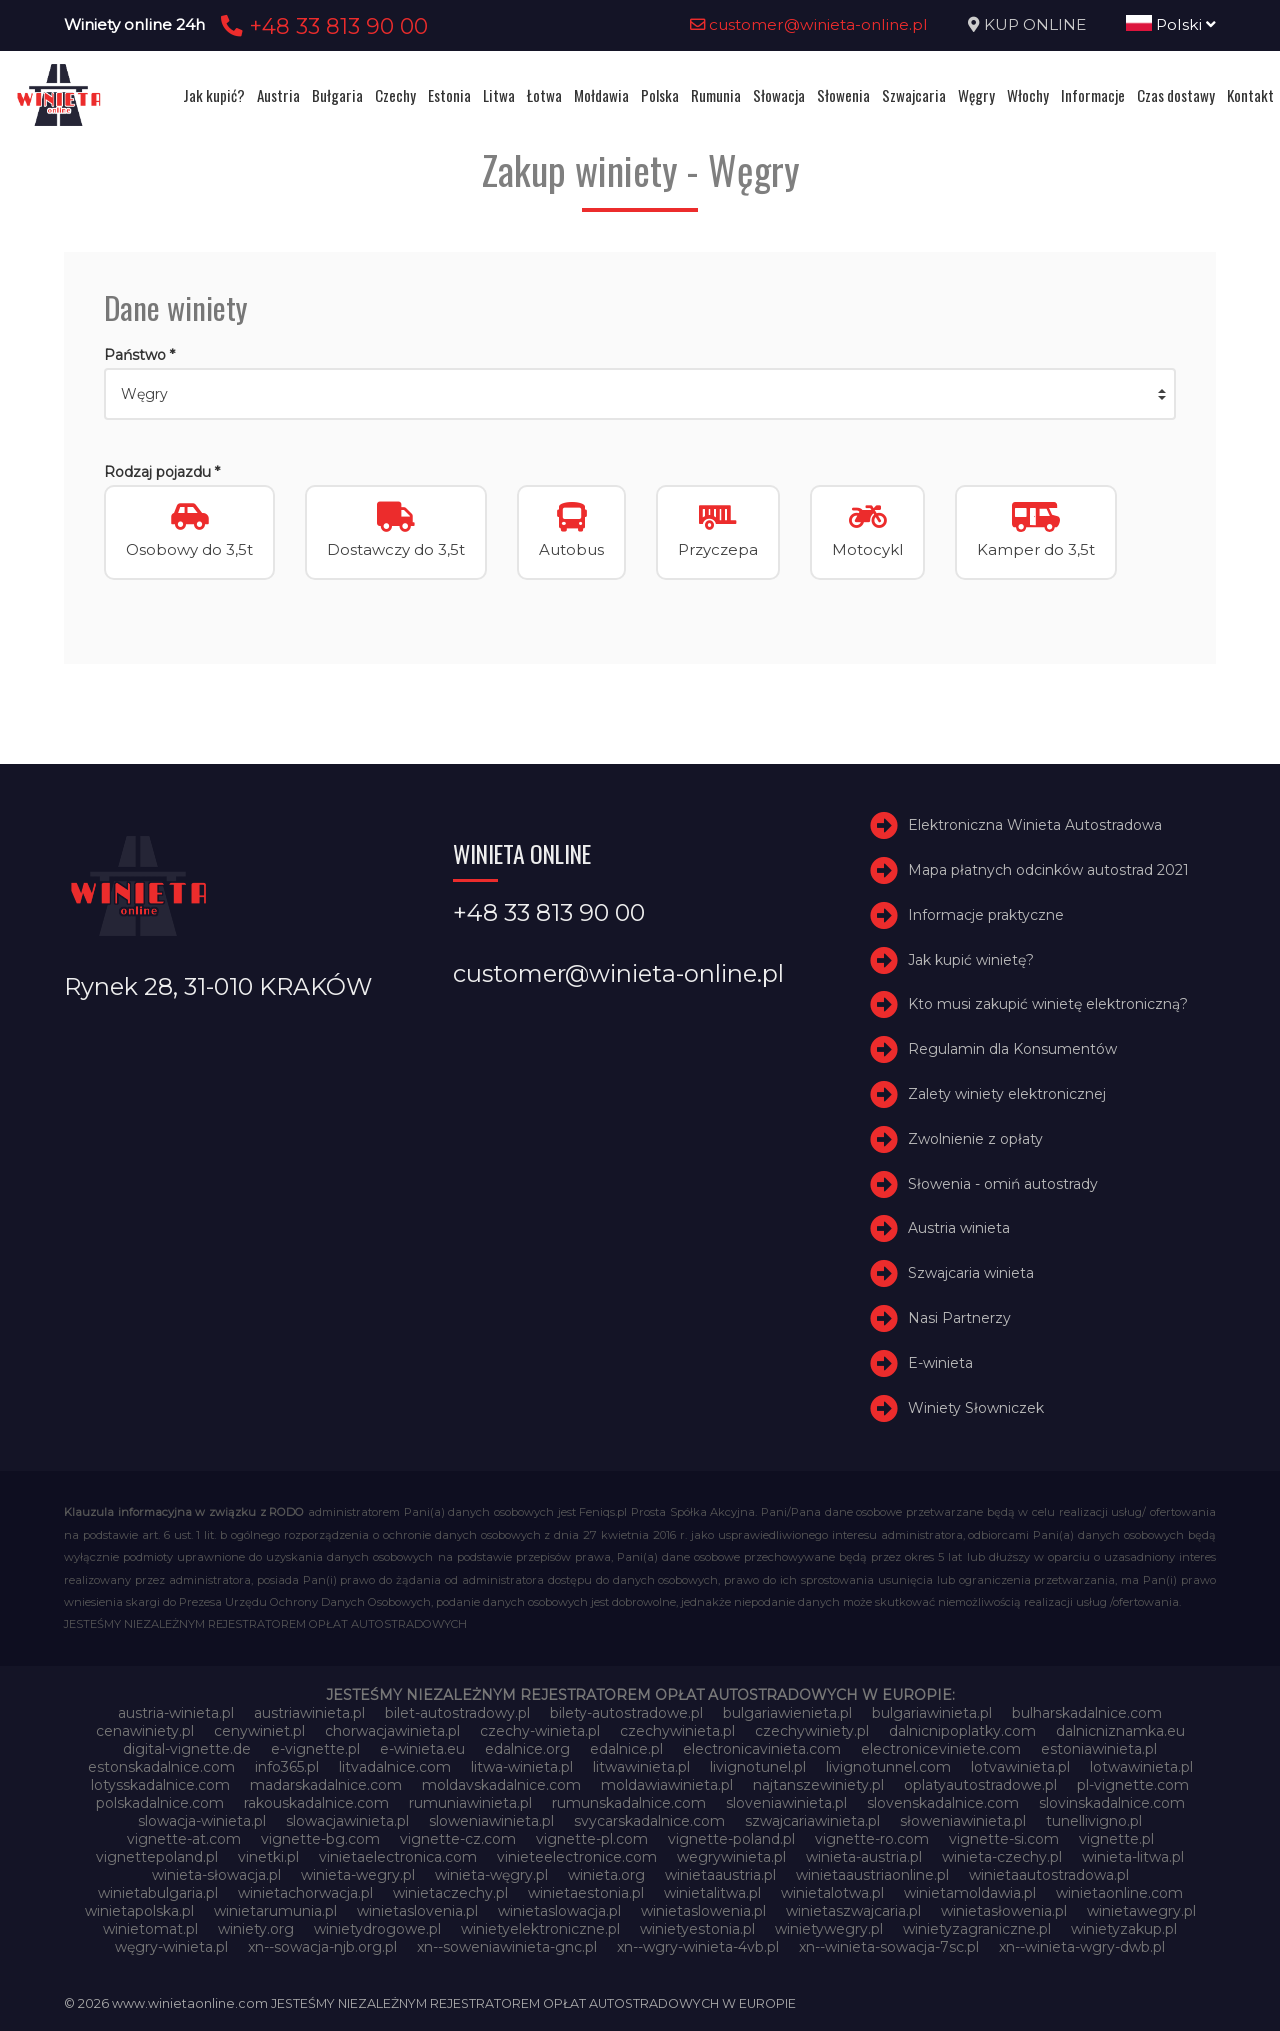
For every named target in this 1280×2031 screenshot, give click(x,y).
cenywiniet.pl (259, 1731)
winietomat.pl (150, 1929)
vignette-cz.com (458, 1839)
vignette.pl (1116, 1839)
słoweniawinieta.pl (963, 1821)
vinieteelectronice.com (577, 1857)
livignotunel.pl (758, 1767)
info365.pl (287, 1767)
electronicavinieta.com (762, 1749)
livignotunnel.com (888, 1767)
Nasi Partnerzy (959, 1318)
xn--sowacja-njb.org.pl (322, 1947)
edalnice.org (527, 1749)
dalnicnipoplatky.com (962, 1731)
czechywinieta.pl (677, 1731)
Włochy (1028, 95)
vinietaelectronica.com (398, 1857)
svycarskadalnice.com (649, 1821)
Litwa (499, 95)
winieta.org (606, 1875)
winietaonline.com (1119, 1893)
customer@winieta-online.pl (809, 24)
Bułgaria (337, 95)
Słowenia (843, 95)
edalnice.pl (626, 1749)
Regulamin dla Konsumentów (1012, 1049)
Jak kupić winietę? (971, 960)
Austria (278, 95)
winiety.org (256, 1929)
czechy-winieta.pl (540, 1731)
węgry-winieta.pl (171, 1947)
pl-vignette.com (1133, 1785)
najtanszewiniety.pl (818, 1785)
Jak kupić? (214, 95)
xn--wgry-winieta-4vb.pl (698, 1947)
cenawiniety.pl (145, 1731)
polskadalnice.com (160, 1803)
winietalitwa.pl (712, 1893)
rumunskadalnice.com (629, 1803)
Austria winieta (959, 1228)
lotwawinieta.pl (1141, 1767)
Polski (1171, 24)
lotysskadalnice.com (160, 1785)
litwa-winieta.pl (522, 1767)
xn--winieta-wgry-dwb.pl (1082, 1947)
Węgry (976, 95)
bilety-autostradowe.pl (626, 1713)
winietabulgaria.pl (158, 1893)
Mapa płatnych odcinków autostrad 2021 (1048, 870)
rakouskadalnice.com (316, 1803)
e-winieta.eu (422, 1749)
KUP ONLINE (1035, 24)
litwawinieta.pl (641, 1767)
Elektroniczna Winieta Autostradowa (1035, 825)
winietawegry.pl (1141, 1911)
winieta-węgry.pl (491, 1875)
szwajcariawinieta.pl (812, 1821)
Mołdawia (601, 95)
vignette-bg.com (320, 1839)
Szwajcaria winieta (971, 1273)
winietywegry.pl (829, 1929)
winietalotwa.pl (832, 1893)
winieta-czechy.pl (1002, 1857)
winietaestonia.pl (586, 1893)
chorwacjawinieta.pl (392, 1731)
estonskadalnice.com (161, 1767)
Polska (660, 95)
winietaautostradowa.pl (1049, 1875)
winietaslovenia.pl (417, 1911)
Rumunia (716, 95)
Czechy (395, 95)
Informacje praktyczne (986, 915)
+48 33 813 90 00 (321, 26)
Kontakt (1250, 95)
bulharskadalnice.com (1087, 1713)
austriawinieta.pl (309, 1713)
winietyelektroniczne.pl (540, 1929)
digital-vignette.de (187, 1749)
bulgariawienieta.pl (787, 1713)
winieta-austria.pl (864, 1857)
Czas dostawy (1176, 95)
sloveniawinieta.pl (786, 1803)
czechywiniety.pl (812, 1731)
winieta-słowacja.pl (216, 1875)
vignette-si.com (1004, 1839)
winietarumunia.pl (275, 1911)
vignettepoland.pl (157, 1857)
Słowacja (779, 95)
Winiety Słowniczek (976, 1408)
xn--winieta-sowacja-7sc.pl (889, 1947)
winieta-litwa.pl (1133, 1857)
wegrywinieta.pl (731, 1857)
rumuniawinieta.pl (470, 1803)
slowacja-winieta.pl (202, 1821)
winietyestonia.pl (697, 1929)
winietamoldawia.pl (970, 1893)
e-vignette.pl (315, 1749)
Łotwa (544, 95)
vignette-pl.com (592, 1839)
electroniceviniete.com (941, 1749)
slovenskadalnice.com (943, 1803)
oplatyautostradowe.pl (980, 1785)
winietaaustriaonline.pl (872, 1875)
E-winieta (940, 1363)
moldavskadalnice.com (501, 1785)
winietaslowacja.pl (559, 1911)
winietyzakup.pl (1124, 1929)
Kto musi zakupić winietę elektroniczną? (1048, 1004)
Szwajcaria (914, 95)
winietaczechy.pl (450, 1893)
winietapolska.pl (139, 1911)
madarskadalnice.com (326, 1785)
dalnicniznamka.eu (1120, 1731)
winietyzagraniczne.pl (977, 1929)
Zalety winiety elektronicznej (1007, 1094)
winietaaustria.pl (720, 1875)
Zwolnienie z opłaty (975, 1139)
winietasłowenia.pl (1004, 1911)
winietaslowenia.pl (703, 1911)
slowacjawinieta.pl (347, 1821)
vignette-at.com (184, 1839)
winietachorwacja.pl (305, 1893)
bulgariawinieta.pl (932, 1713)
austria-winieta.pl (176, 1713)
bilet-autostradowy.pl (457, 1713)
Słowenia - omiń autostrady (1003, 1184)
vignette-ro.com (872, 1839)
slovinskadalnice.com (1112, 1803)
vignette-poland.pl (731, 1839)
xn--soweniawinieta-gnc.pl (507, 1947)
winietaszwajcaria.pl (853, 1911)
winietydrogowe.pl (377, 1929)
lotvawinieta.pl (1020, 1767)
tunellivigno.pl (1094, 1821)
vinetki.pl (268, 1857)
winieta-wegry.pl (358, 1875)
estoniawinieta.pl (1099, 1749)
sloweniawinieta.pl (491, 1821)
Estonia (449, 95)
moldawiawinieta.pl (667, 1785)
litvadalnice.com (395, 1767)
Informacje (1093, 95)
